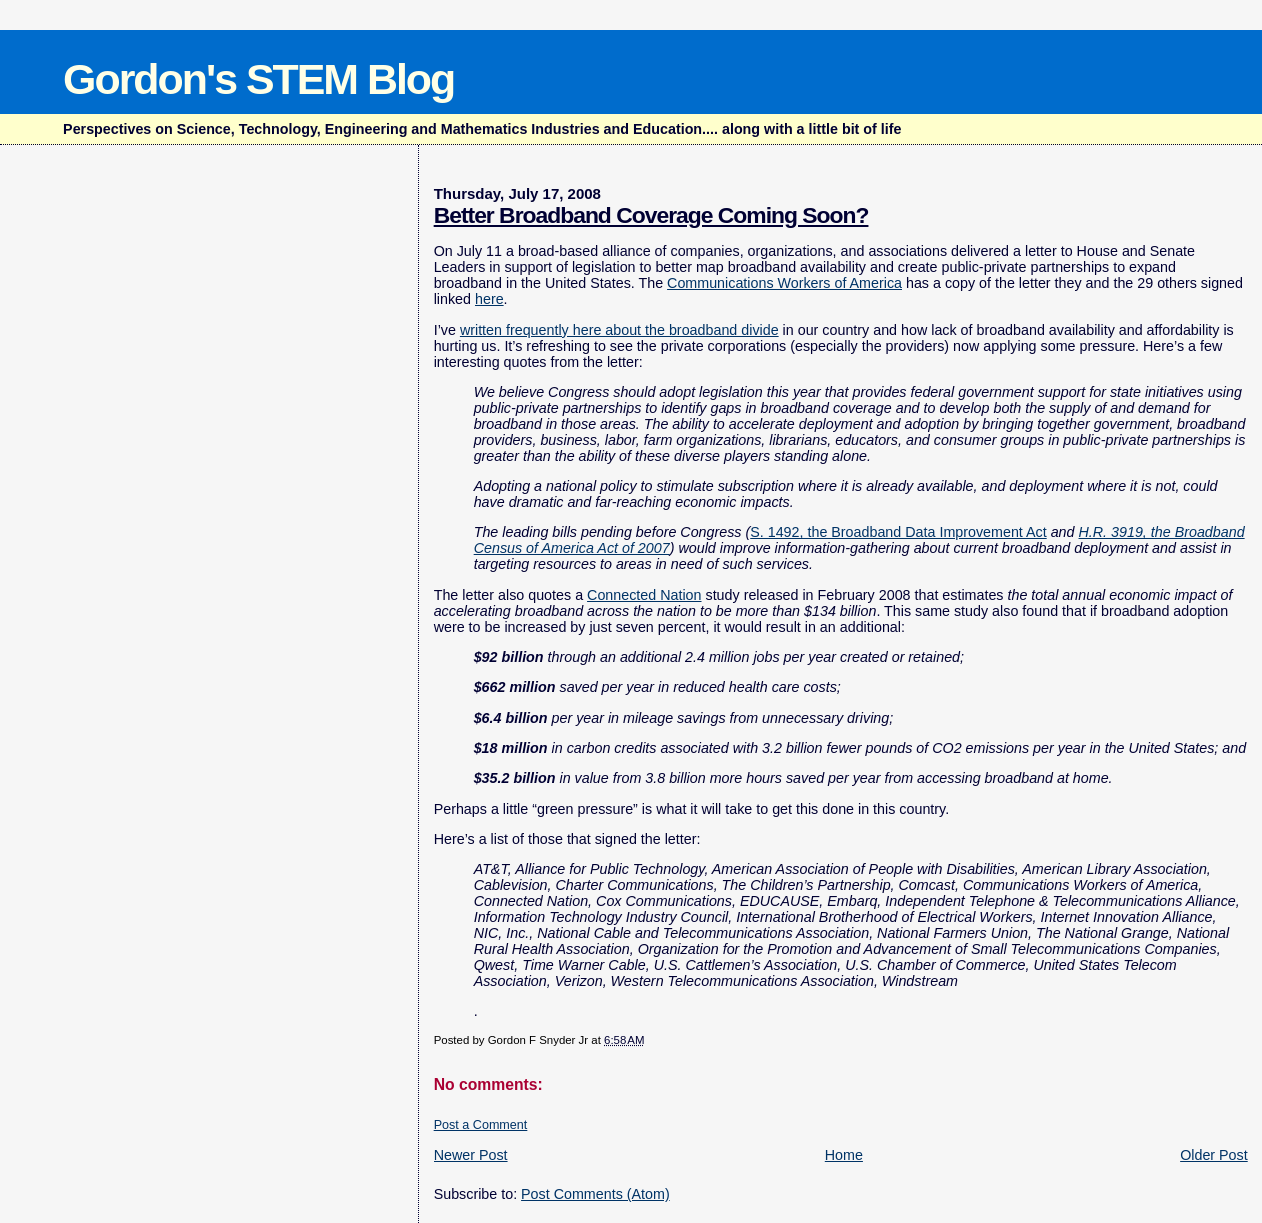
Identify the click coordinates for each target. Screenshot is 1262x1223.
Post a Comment (481, 1125)
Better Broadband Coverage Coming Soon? (651, 215)
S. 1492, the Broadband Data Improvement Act (898, 532)
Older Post (1214, 1155)
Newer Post (471, 1155)
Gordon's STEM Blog (258, 79)
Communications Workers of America (784, 283)
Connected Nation (644, 595)
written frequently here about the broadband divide (619, 330)
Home (844, 1155)
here (489, 299)
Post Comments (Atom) (595, 1194)
